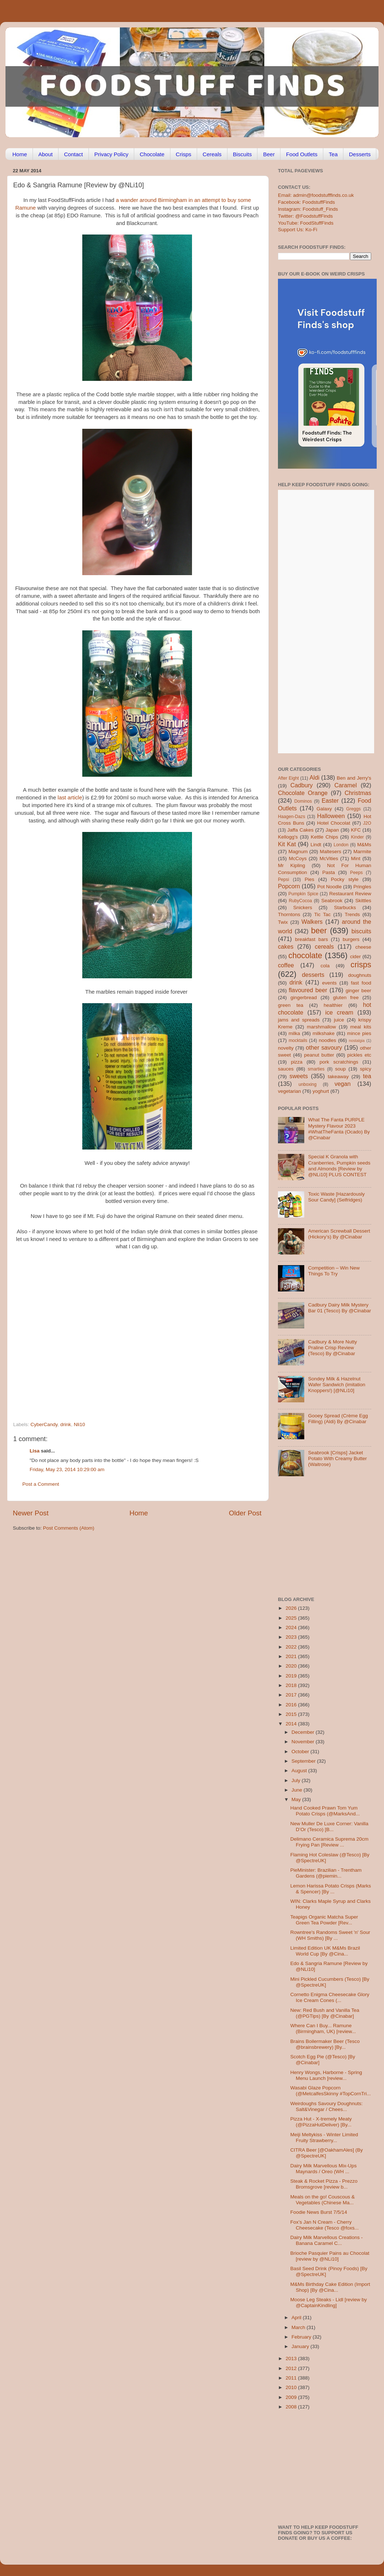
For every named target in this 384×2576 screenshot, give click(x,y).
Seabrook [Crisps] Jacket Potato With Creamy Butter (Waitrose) (337, 1458)
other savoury (324, 1047)
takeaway (338, 1076)
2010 (292, 2387)
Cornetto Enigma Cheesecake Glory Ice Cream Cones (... (329, 1997)
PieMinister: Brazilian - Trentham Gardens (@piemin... (326, 1873)
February (302, 2337)
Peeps (356, 872)
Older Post (245, 1513)
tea (367, 1076)
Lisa (34, 1451)
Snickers (302, 907)
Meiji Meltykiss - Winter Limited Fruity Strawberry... (324, 2137)
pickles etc (359, 1055)
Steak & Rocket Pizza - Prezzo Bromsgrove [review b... (324, 2184)
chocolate (305, 955)
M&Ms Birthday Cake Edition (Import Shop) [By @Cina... (330, 2287)
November (303, 1741)
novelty (286, 1048)
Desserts (359, 154)
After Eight (288, 778)
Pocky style (344, 879)
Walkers (312, 921)
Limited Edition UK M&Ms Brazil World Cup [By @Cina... (325, 1951)
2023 (292, 1637)
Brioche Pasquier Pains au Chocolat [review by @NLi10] (329, 2256)
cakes (285, 946)
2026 (292, 1608)
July (296, 1780)
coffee (286, 965)
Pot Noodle (329, 886)
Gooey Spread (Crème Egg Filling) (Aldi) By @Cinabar (338, 1418)
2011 (292, 2378)
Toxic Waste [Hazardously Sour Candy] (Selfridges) (336, 1197)
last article (70, 797)
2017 (292, 1695)
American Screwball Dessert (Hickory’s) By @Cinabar (339, 1234)
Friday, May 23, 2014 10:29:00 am (67, 1469)
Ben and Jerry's (354, 778)
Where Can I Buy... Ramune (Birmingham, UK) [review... (323, 2028)
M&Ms (364, 844)
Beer (269, 154)
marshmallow (321, 1027)
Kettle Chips (324, 837)
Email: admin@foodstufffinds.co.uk (316, 195)
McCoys (298, 858)
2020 (292, 1666)
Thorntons (289, 914)
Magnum (298, 851)
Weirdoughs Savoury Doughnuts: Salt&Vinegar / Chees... (326, 2106)
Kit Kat (287, 844)
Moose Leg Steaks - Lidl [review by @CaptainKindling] (328, 2302)
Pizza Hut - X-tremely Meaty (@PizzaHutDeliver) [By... (321, 2121)
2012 (292, 2368)
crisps (361, 964)
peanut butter (319, 1055)
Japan (332, 830)
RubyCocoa (300, 900)
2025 (292, 1618)
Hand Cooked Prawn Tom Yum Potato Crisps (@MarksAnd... (325, 1810)
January (300, 2346)
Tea (333, 154)
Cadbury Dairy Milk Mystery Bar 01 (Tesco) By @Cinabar (339, 1307)
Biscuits (242, 154)
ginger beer (358, 990)
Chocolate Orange (303, 793)
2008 (292, 2407)
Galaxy (324, 808)
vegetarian (289, 1091)
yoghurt (321, 1091)
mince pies (359, 1033)
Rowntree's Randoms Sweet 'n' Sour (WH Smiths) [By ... (330, 1935)
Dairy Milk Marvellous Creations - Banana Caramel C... (326, 2240)
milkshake (324, 1033)
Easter (330, 800)
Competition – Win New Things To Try (333, 1270)
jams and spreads (299, 1020)
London (341, 844)
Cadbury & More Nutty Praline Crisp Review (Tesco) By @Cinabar (332, 1347)
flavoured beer (308, 990)
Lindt (315, 844)
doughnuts (359, 975)
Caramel (345, 785)
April (297, 2317)
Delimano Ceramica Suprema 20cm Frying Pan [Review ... (329, 1842)
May (296, 1799)
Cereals (212, 154)
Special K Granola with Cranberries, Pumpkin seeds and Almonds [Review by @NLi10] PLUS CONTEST (339, 1165)
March (298, 2327)
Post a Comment (40, 1484)
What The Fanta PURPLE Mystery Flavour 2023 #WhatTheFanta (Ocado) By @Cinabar (339, 1128)
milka (294, 1033)
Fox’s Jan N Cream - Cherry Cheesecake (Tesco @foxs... (324, 2225)
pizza (296, 1062)
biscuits (361, 931)
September (304, 1761)
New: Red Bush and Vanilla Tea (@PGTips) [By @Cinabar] (324, 2013)
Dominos (303, 801)
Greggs (353, 808)
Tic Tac (322, 914)
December (303, 1732)
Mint (356, 858)
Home (19, 154)
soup (340, 1069)
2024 (292, 1627)
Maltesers (330, 851)
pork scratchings (339, 1062)
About (45, 154)
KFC (356, 830)
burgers (351, 939)
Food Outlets (301, 154)
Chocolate (152, 154)
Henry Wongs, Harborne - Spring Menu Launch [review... (326, 2075)
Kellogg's (288, 837)
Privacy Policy (111, 154)
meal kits (360, 1027)
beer (319, 930)
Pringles (362, 886)
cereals (324, 946)
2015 (292, 1714)
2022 (292, 1647)
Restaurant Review (350, 893)
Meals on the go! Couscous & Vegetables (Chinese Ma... (322, 2199)
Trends (352, 914)
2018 (292, 1685)
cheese (363, 947)
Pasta (328, 872)
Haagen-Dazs (291, 816)
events (329, 983)
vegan (343, 1083)
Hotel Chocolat (333, 823)
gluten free (346, 997)
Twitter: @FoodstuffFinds (305, 216)
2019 (292, 1676)
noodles (327, 1040)
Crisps (184, 154)
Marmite (362, 851)
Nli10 (79, 1424)
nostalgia (357, 1040)
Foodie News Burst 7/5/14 (318, 2212)
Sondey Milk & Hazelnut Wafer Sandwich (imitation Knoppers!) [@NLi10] (336, 1384)
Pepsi (283, 879)
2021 (292, 1656)
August (299, 1770)
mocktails (298, 1040)
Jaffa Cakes (300, 830)
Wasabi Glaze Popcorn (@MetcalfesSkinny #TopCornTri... (330, 2090)
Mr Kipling (291, 865)
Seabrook (331, 900)
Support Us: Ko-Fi (297, 229)
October (300, 1751)
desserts (313, 974)
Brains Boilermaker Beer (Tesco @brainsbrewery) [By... (325, 2044)
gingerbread (303, 997)
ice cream (339, 1012)
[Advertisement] (75, 1333)
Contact (73, 154)
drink (65, 1424)
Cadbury (301, 785)
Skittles (363, 900)
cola (325, 965)
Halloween (331, 816)
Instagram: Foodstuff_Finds (308, 209)
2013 (292, 2358)
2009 (292, 2397)
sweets (299, 1076)
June (297, 1790)
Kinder (357, 837)
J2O (367, 823)
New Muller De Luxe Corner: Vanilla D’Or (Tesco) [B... (329, 1826)
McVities (329, 858)
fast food (361, 983)
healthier (333, 1005)
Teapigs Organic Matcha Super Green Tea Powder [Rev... (324, 1920)
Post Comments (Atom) (68, 1528)
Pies (309, 879)
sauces (286, 1069)
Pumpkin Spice (304, 893)
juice (339, 1020)
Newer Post (31, 1513)
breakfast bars (311, 939)
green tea (290, 1005)
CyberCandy (43, 1424)
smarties (316, 1069)
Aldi (314, 777)
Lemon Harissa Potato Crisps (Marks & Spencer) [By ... (330, 1888)
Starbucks (345, 907)
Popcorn (289, 886)
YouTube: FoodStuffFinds (306, 223)
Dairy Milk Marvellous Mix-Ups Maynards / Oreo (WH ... (323, 2168)
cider (355, 956)
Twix (283, 922)
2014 (292, 1723)
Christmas (358, 793)
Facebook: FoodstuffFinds (306, 202)
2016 (292, 1704)
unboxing (307, 1084)
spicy (365, 1069)
